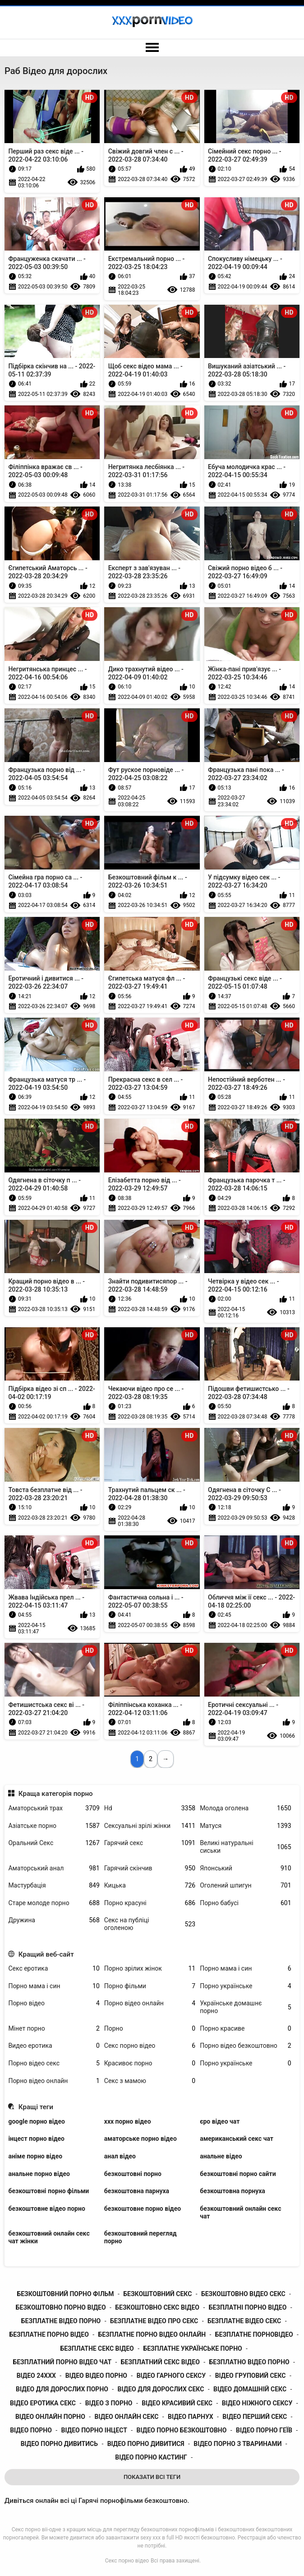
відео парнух (190, 2416)
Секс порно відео (149, 2046)
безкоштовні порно (132, 2173)
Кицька (149, 1885)
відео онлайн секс (127, 2416)
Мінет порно (53, 2028)
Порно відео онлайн (149, 2003)
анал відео (120, 2156)
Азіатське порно (53, 1826)
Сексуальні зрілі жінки (149, 1826)
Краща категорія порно (55, 1794)
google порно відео (36, 2121)
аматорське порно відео (140, 2138)
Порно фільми (149, 1986)
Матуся (245, 1826)
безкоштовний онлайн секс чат (240, 2212)
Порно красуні (149, 1903)
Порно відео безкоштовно (245, 2046)
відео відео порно (96, 2375)
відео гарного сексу (171, 2375)
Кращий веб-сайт (46, 1954)
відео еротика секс (43, 2403)
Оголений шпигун (245, 1885)
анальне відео (221, 2156)
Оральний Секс (53, 1843)
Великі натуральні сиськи (245, 1846)
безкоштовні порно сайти (238, 2173)
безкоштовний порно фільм (65, 2293)
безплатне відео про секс (154, 2321)
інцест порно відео (36, 2138)
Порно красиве (245, 2028)
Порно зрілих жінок (149, 1968)
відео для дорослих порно (62, 2389)
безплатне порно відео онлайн (152, 2334)
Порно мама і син (245, 1968)
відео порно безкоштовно (182, 2430)
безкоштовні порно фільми (48, 2191)
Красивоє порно (149, 2063)
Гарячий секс (149, 1843)
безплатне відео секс (244, 2321)
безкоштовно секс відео (157, 2307)
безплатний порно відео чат (62, 2362)
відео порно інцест (94, 2430)
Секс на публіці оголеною (149, 1923)
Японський (245, 1868)
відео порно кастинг (151, 2457)
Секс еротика (53, 1968)
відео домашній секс (249, 2389)
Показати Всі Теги (152, 2477)
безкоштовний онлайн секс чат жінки (48, 2237)
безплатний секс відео (160, 2362)
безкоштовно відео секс (243, 2293)
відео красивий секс (177, 2403)
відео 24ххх (36, 2375)
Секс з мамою (149, 2081)
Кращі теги (35, 2107)
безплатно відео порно (249, 2362)
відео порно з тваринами (237, 2443)
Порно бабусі (245, 1903)
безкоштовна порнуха (232, 2191)
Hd (149, 1808)
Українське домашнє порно (245, 2006)
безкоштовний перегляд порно (140, 2237)
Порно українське (245, 1986)
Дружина (53, 1920)
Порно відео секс (53, 2063)
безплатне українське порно (192, 2348)
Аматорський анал (53, 1868)
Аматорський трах (53, 1808)
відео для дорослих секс (161, 2389)
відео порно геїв (264, 2430)
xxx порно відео (127, 2121)
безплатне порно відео (48, 2334)
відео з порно (109, 2403)
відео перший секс (254, 2416)
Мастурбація (53, 1885)
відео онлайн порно (50, 2416)
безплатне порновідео (254, 2334)
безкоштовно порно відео (61, 2307)
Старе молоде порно (53, 1903)
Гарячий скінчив (149, 1868)
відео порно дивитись (59, 2443)
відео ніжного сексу (257, 2403)
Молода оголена (245, 1808)
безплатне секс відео (97, 2348)
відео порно (31, 2430)
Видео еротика (53, 2046)
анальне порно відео (39, 2173)
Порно (149, 2028)
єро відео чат (220, 2121)
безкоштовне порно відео (142, 2208)
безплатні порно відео (248, 2307)
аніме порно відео (35, 2156)
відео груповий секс (250, 2375)
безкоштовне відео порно (46, 2208)
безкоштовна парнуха (136, 2191)
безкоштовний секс (157, 2293)
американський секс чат (236, 2138)
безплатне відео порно (61, 2321)
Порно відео (53, 2003)
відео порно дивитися (145, 2443)
